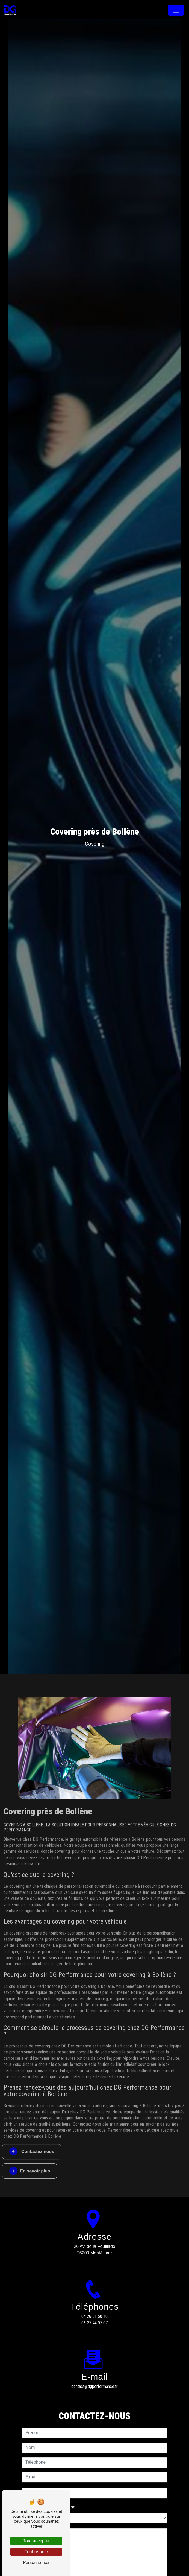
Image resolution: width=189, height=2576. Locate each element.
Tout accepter (36, 2540)
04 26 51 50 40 (94, 2316)
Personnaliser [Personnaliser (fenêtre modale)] (36, 2562)
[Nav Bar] (176, 10)
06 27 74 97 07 (94, 2323)
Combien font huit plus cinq (48, 2486)
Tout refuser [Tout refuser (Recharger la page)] (36, 2551)
